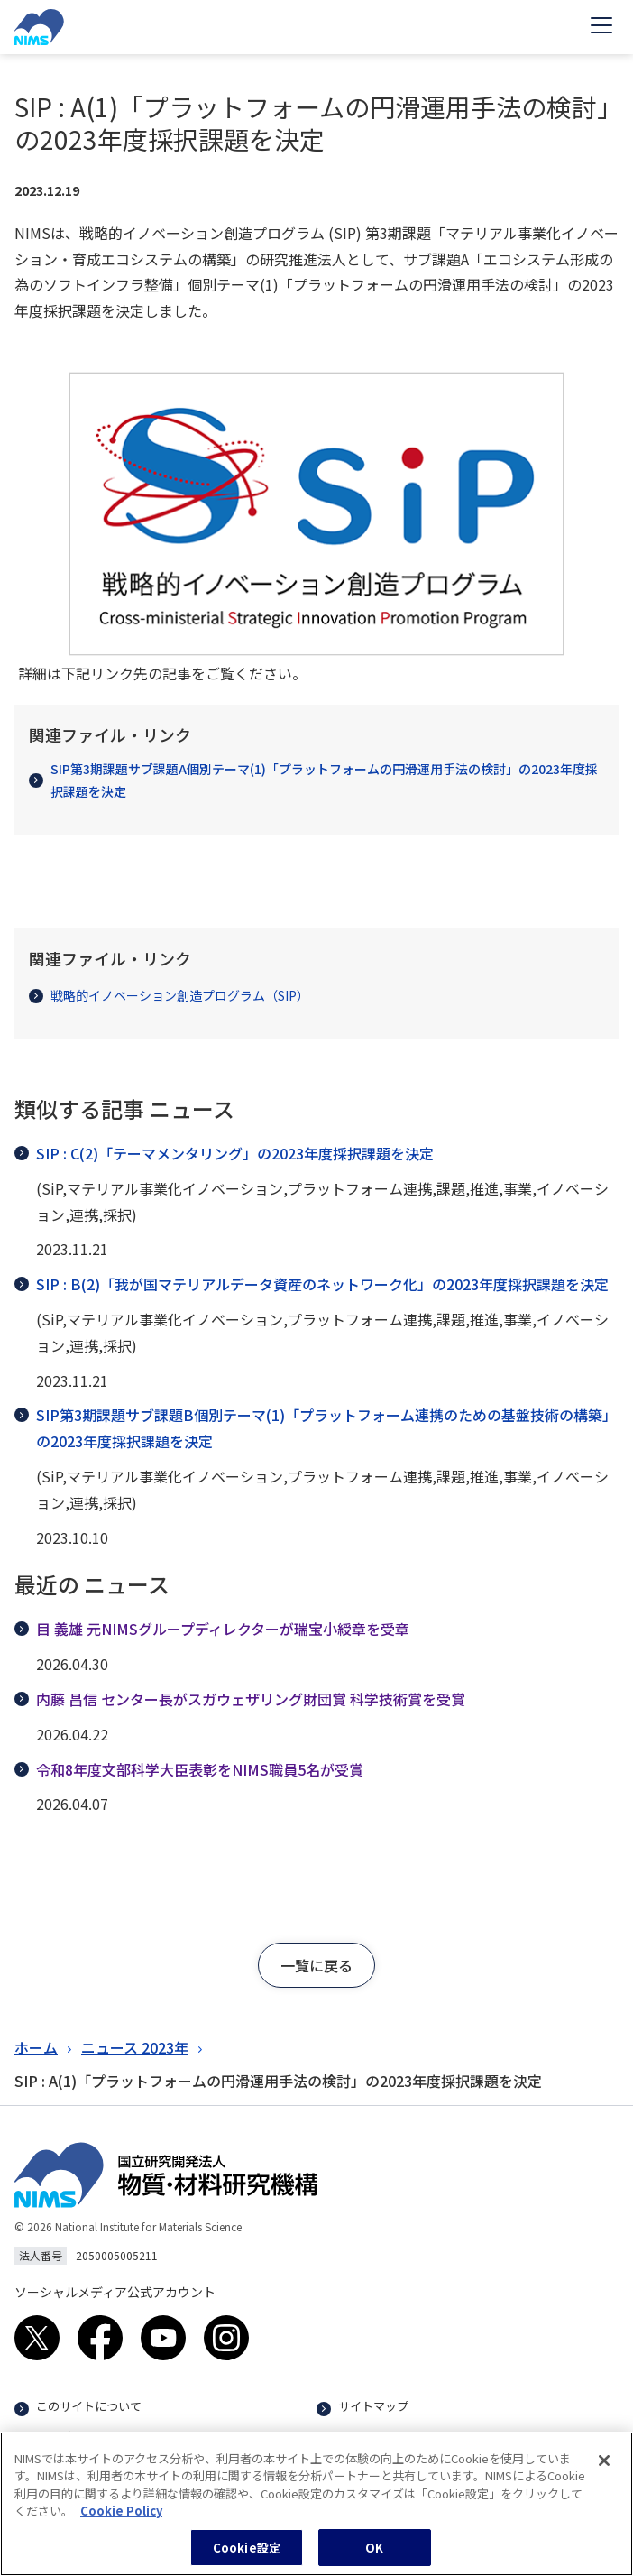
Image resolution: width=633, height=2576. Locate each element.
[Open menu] (601, 27)
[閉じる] (604, 2470)
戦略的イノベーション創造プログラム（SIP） (169, 995)
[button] (316, 1965)
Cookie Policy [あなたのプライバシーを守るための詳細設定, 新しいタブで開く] (121, 2520)
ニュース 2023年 (134, 2047)
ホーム (36, 2047)
